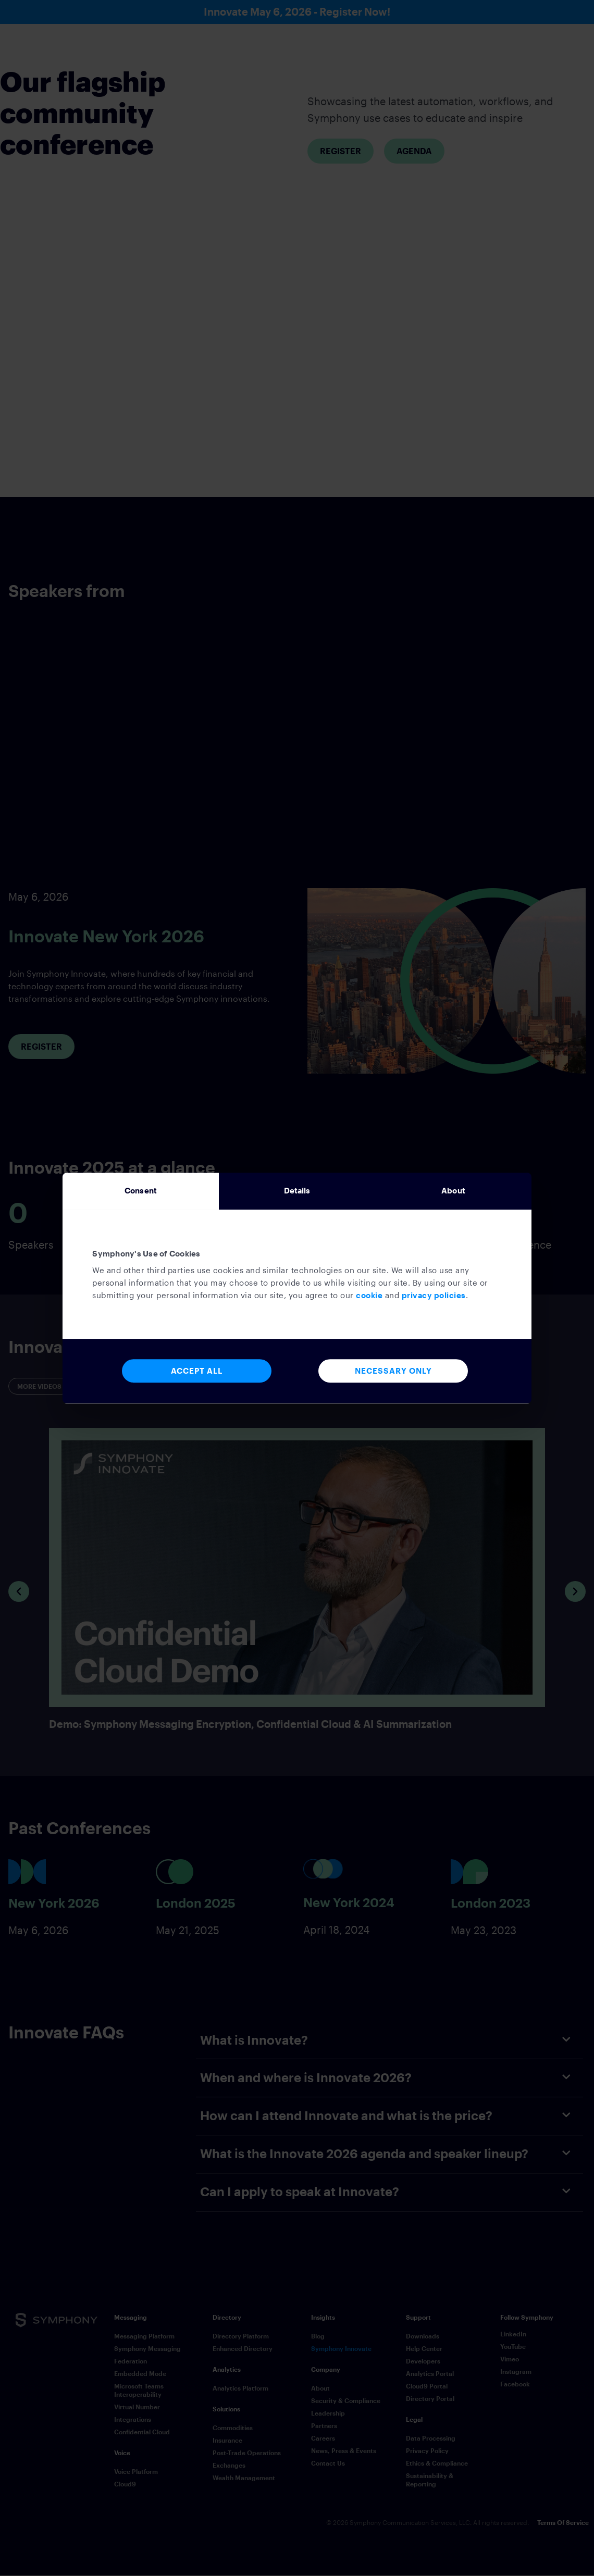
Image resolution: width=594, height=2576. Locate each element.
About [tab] (453, 1191)
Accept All (196, 1371)
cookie (369, 1295)
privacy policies (434, 1295)
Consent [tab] (141, 1191)
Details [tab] (297, 1191)
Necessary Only (393, 1371)
